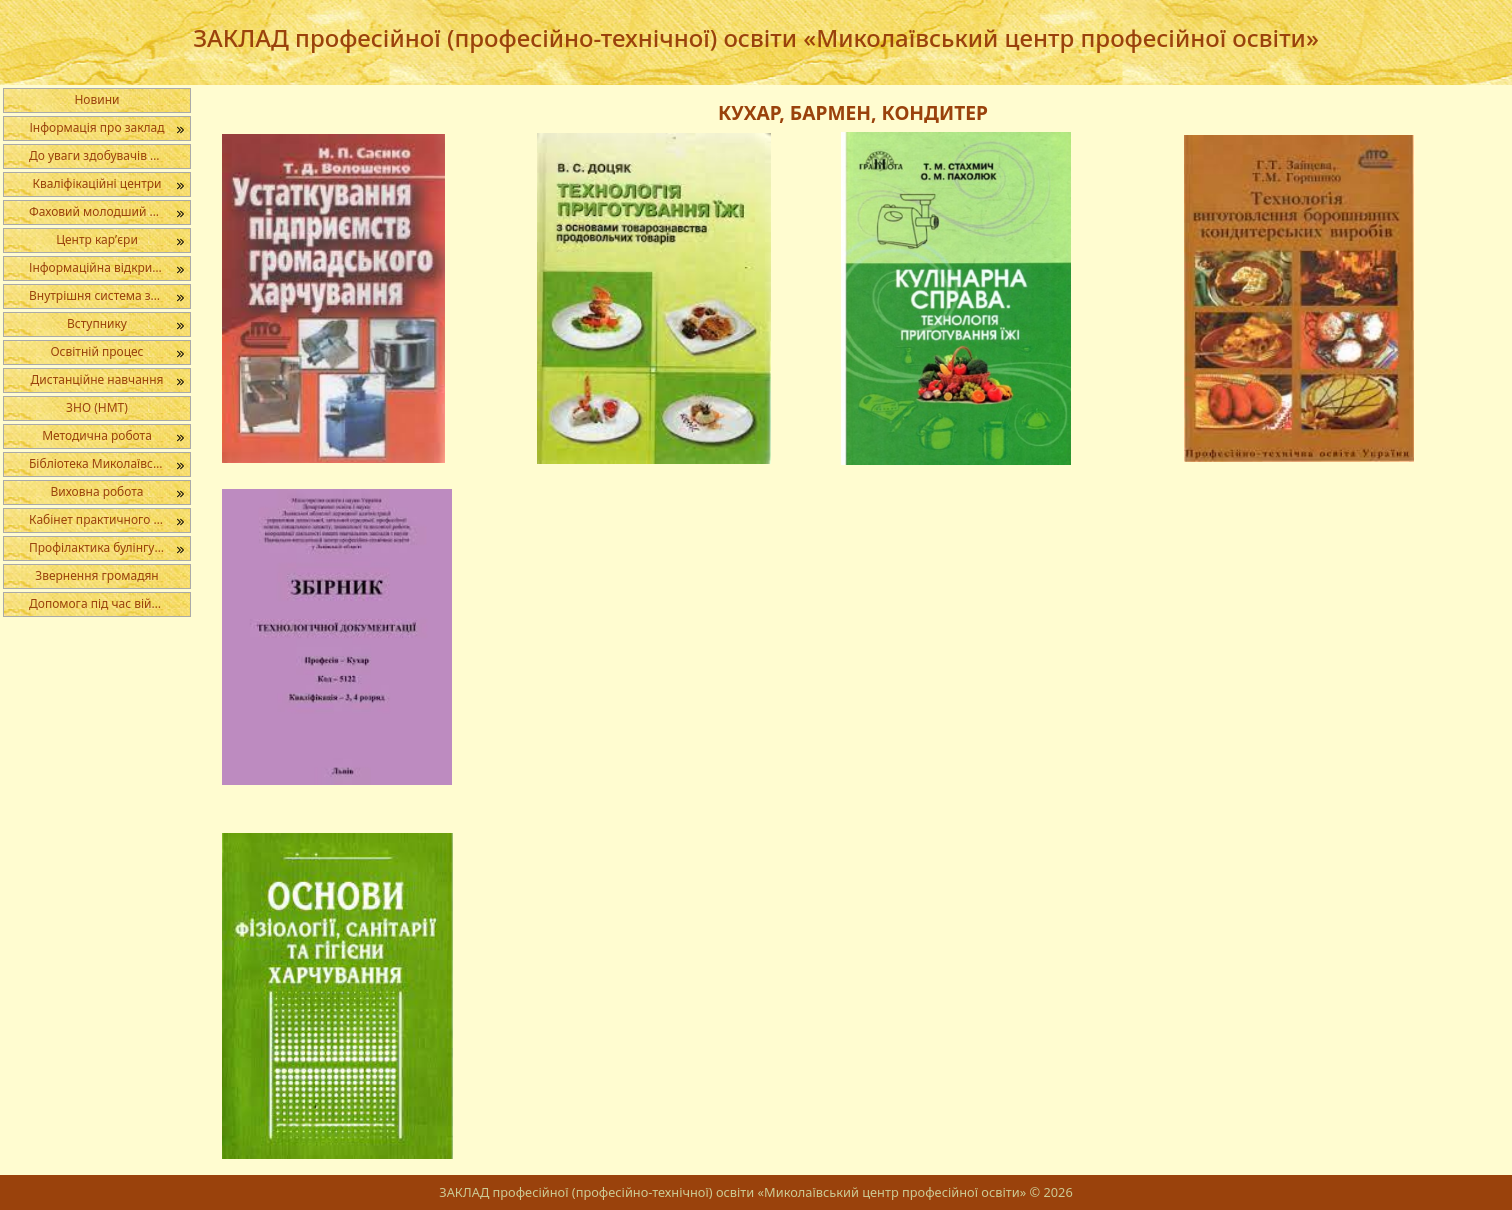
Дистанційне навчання (97, 379)
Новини (96, 99)
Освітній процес (96, 351)
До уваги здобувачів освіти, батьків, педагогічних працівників (109, 155)
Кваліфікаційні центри (97, 183)
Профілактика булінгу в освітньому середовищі (109, 547)
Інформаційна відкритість (104, 267)
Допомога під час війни (97, 603)
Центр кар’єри (97, 239)
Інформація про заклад (96, 127)
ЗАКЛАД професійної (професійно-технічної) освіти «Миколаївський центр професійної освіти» (756, 37)
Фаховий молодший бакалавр (109, 211)
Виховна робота (96, 491)
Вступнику (97, 323)
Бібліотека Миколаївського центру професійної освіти (109, 463)
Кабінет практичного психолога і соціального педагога (109, 519)
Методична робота (97, 435)
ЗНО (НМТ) (97, 407)
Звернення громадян (97, 575)
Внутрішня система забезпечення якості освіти (109, 295)
